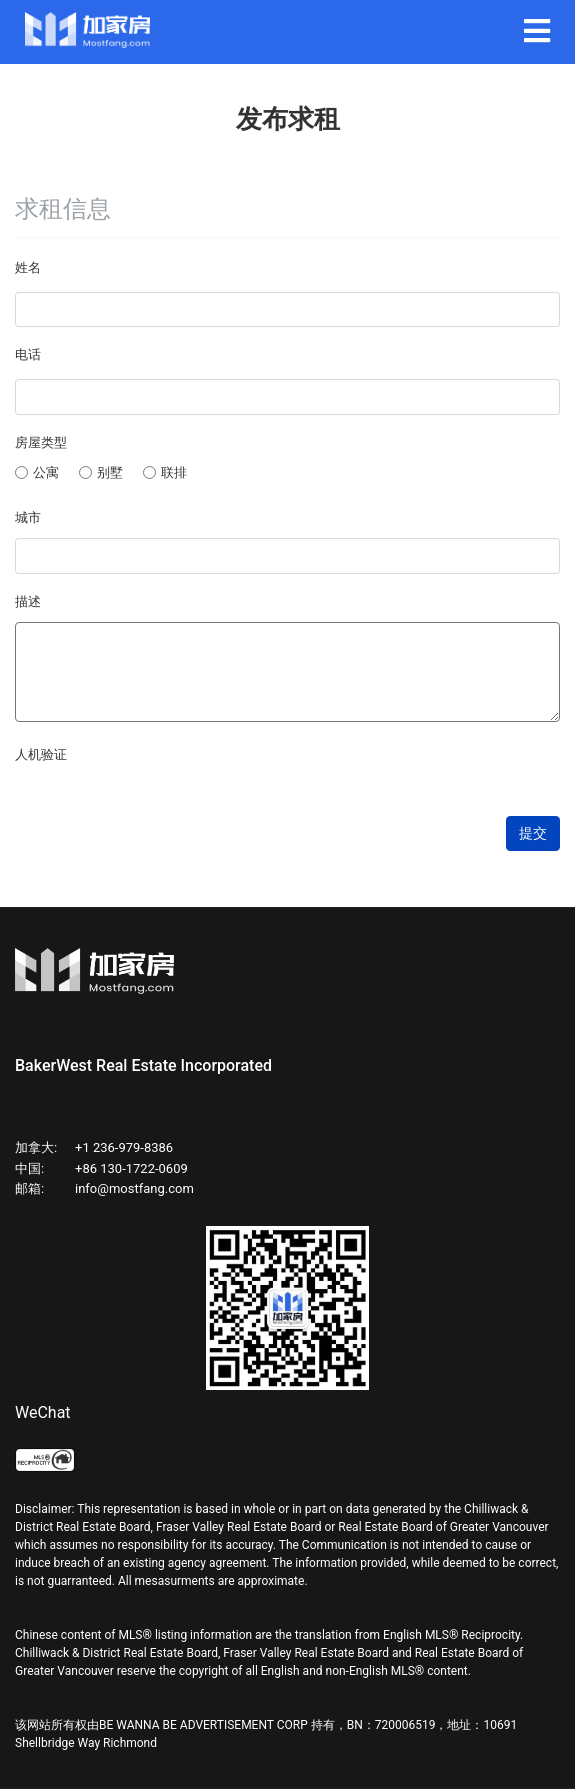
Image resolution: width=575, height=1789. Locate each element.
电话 (28, 354)
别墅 (101, 472)
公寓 (37, 472)
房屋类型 (41, 442)
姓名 (28, 267)
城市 (28, 517)
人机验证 (41, 754)
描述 (28, 601)
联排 (165, 472)
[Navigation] (537, 32)
